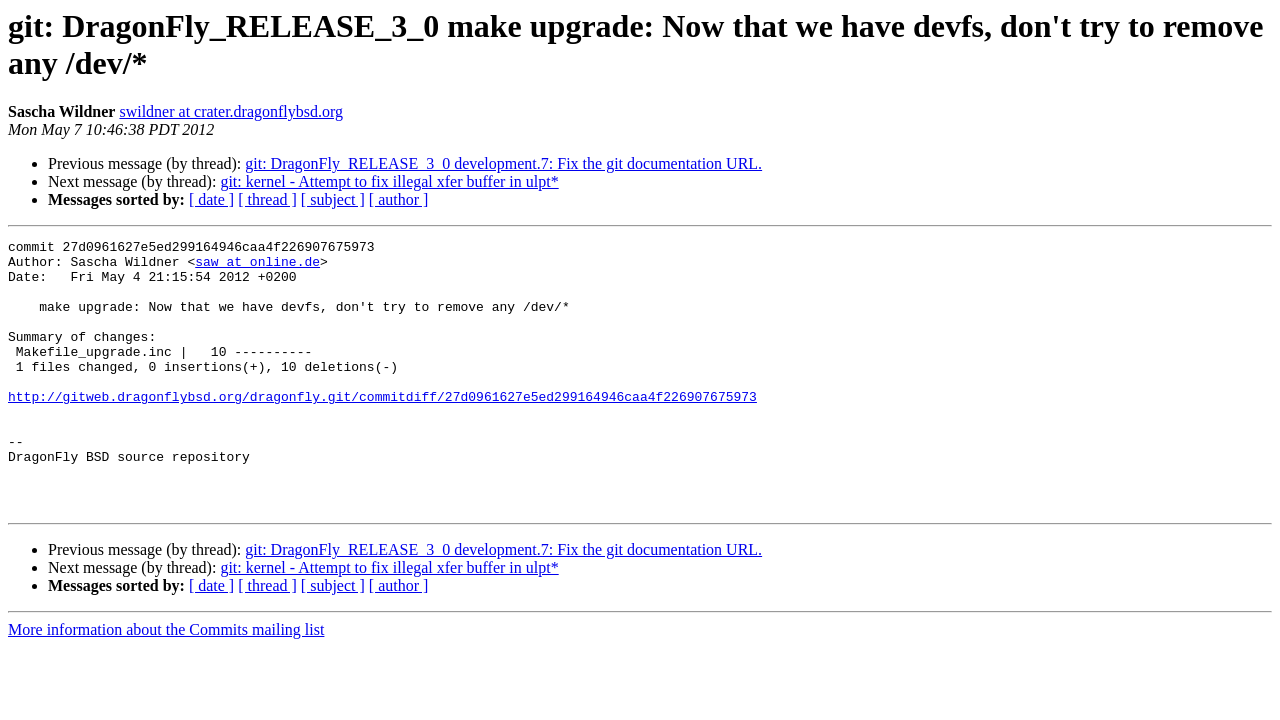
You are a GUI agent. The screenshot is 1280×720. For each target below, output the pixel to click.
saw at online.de (257, 267)
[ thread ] (267, 199)
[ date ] (211, 199)
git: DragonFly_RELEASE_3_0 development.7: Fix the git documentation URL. (503, 163)
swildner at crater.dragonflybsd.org (231, 111)
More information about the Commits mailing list (166, 683)
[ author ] (399, 199)
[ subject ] (333, 199)
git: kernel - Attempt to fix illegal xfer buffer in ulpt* (389, 181)
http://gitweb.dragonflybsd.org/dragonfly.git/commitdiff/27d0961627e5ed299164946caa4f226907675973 (382, 429)
